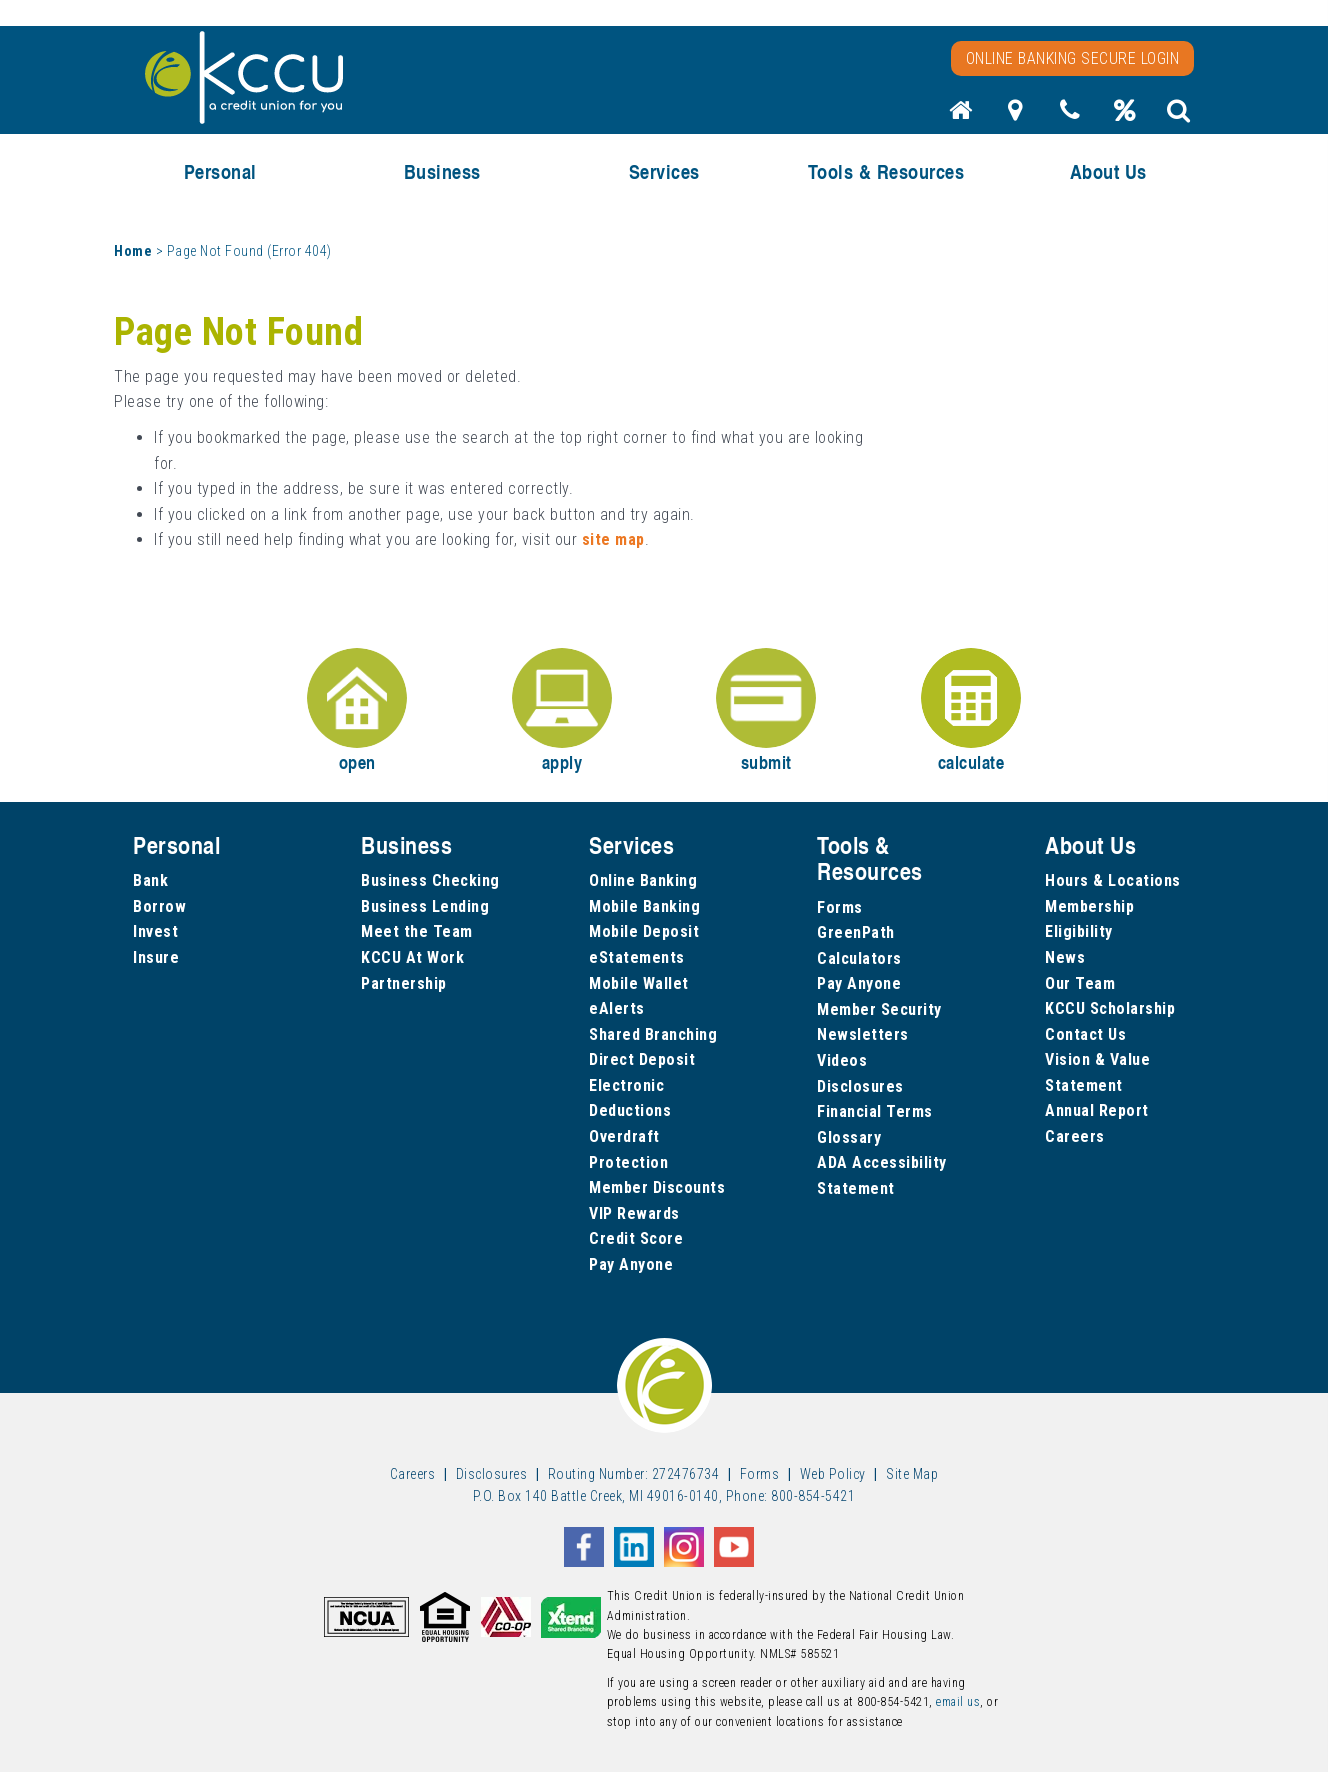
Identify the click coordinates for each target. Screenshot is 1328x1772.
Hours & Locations (1113, 880)
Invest (155, 931)
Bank (150, 880)
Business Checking (430, 880)
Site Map (912, 1474)
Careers (1075, 1136)
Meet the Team (417, 931)
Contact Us (1085, 1034)
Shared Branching (653, 1034)
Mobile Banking (644, 906)
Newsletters (863, 1034)
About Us (1108, 171)
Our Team (1080, 983)
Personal (220, 171)
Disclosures (860, 1086)
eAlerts (617, 1008)
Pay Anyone (631, 1264)
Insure (156, 957)
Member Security (879, 1009)
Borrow (159, 906)
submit (766, 711)
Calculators (859, 958)
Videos (842, 1060)
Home (133, 251)
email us (958, 1702)
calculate (971, 711)
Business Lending (425, 906)
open (357, 711)
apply (562, 711)
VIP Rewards (634, 1213)
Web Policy (833, 1474)
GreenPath (856, 932)
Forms (840, 907)
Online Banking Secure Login (1073, 58)
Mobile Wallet (639, 983)
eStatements (637, 957)
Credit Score (636, 1238)
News (1065, 957)
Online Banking (643, 880)
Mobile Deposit (644, 931)
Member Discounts (657, 1187)
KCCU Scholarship (1110, 1008)
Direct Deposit (642, 1059)
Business (442, 171)
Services (664, 171)
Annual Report (1097, 1110)
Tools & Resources (886, 171)
